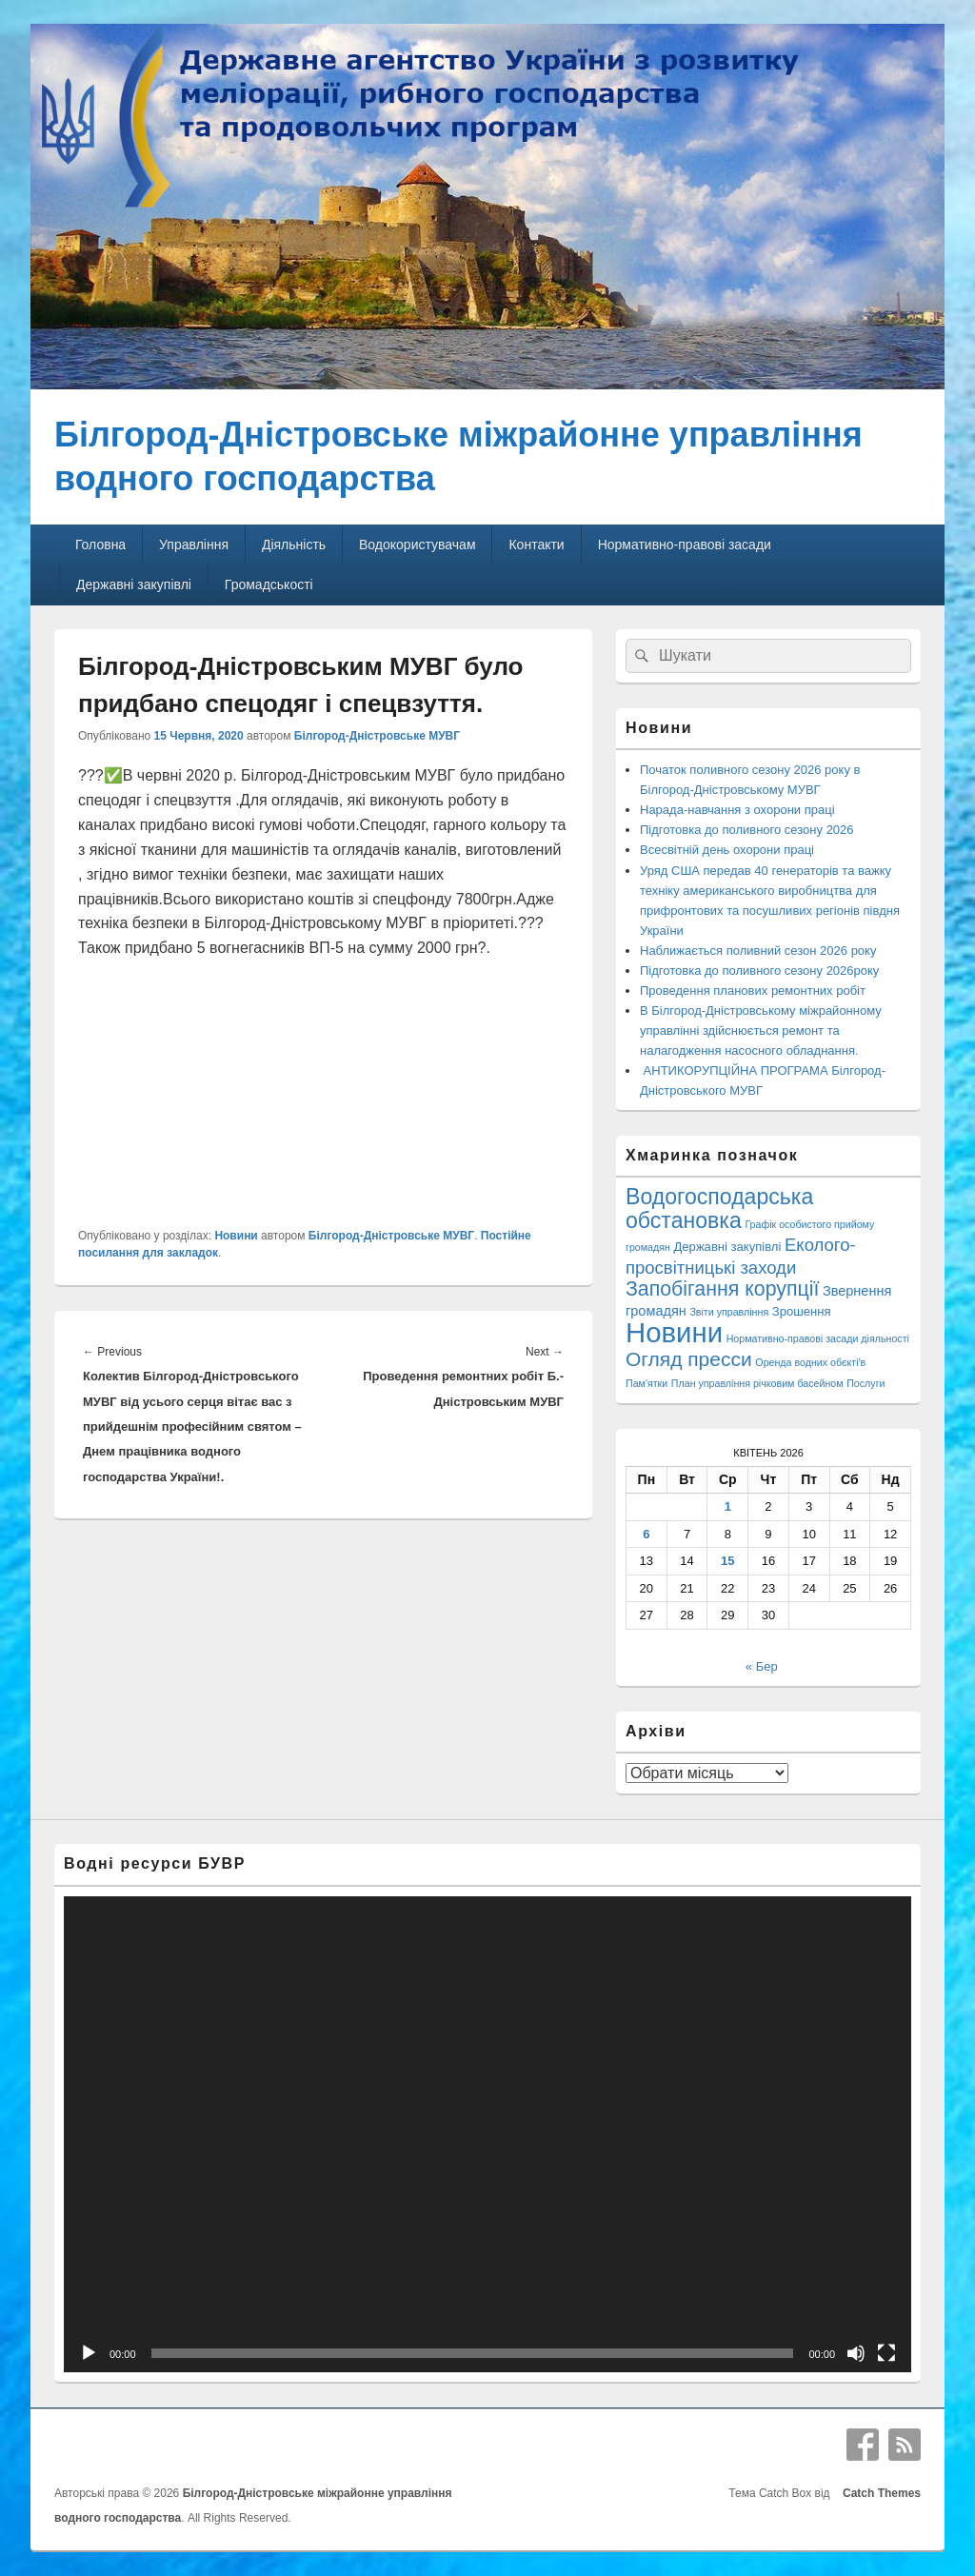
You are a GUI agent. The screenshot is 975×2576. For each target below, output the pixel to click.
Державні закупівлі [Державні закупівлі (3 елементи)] (728, 1246)
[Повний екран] (886, 2353)
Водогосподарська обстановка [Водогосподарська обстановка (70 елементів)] (719, 1208)
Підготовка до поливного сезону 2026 (747, 829)
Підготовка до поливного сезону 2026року (759, 970)
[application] (487, 2134)
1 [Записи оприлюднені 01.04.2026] (728, 1506)
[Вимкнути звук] (856, 2353)
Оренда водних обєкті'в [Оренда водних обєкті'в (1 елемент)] (810, 1362)
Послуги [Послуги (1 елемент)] (865, 1383)
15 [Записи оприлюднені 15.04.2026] (727, 1561)
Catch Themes (878, 2493)
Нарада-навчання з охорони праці (737, 810)
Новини (235, 1235)
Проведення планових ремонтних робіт (753, 990)
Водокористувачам (417, 544)
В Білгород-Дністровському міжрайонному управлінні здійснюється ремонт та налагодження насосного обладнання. (761, 1030)
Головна (100, 544)
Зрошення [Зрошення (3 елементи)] (801, 1311)
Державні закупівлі (133, 584)
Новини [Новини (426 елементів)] (674, 1332)
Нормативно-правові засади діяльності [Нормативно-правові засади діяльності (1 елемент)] (817, 1338)
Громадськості (269, 584)
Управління (194, 544)
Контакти (536, 544)
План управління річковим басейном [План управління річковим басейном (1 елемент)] (757, 1383)
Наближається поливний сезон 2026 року (758, 950)
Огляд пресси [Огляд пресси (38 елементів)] (689, 1359)
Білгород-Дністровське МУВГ (377, 736)
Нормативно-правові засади (684, 544)
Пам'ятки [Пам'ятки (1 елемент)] (646, 1383)
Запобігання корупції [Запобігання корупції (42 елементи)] (722, 1289)
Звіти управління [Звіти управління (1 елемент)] (728, 1312)
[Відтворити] (88, 2353)
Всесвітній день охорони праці (727, 849)
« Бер (762, 1666)
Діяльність (294, 544)
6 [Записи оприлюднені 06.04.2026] (646, 1534)
